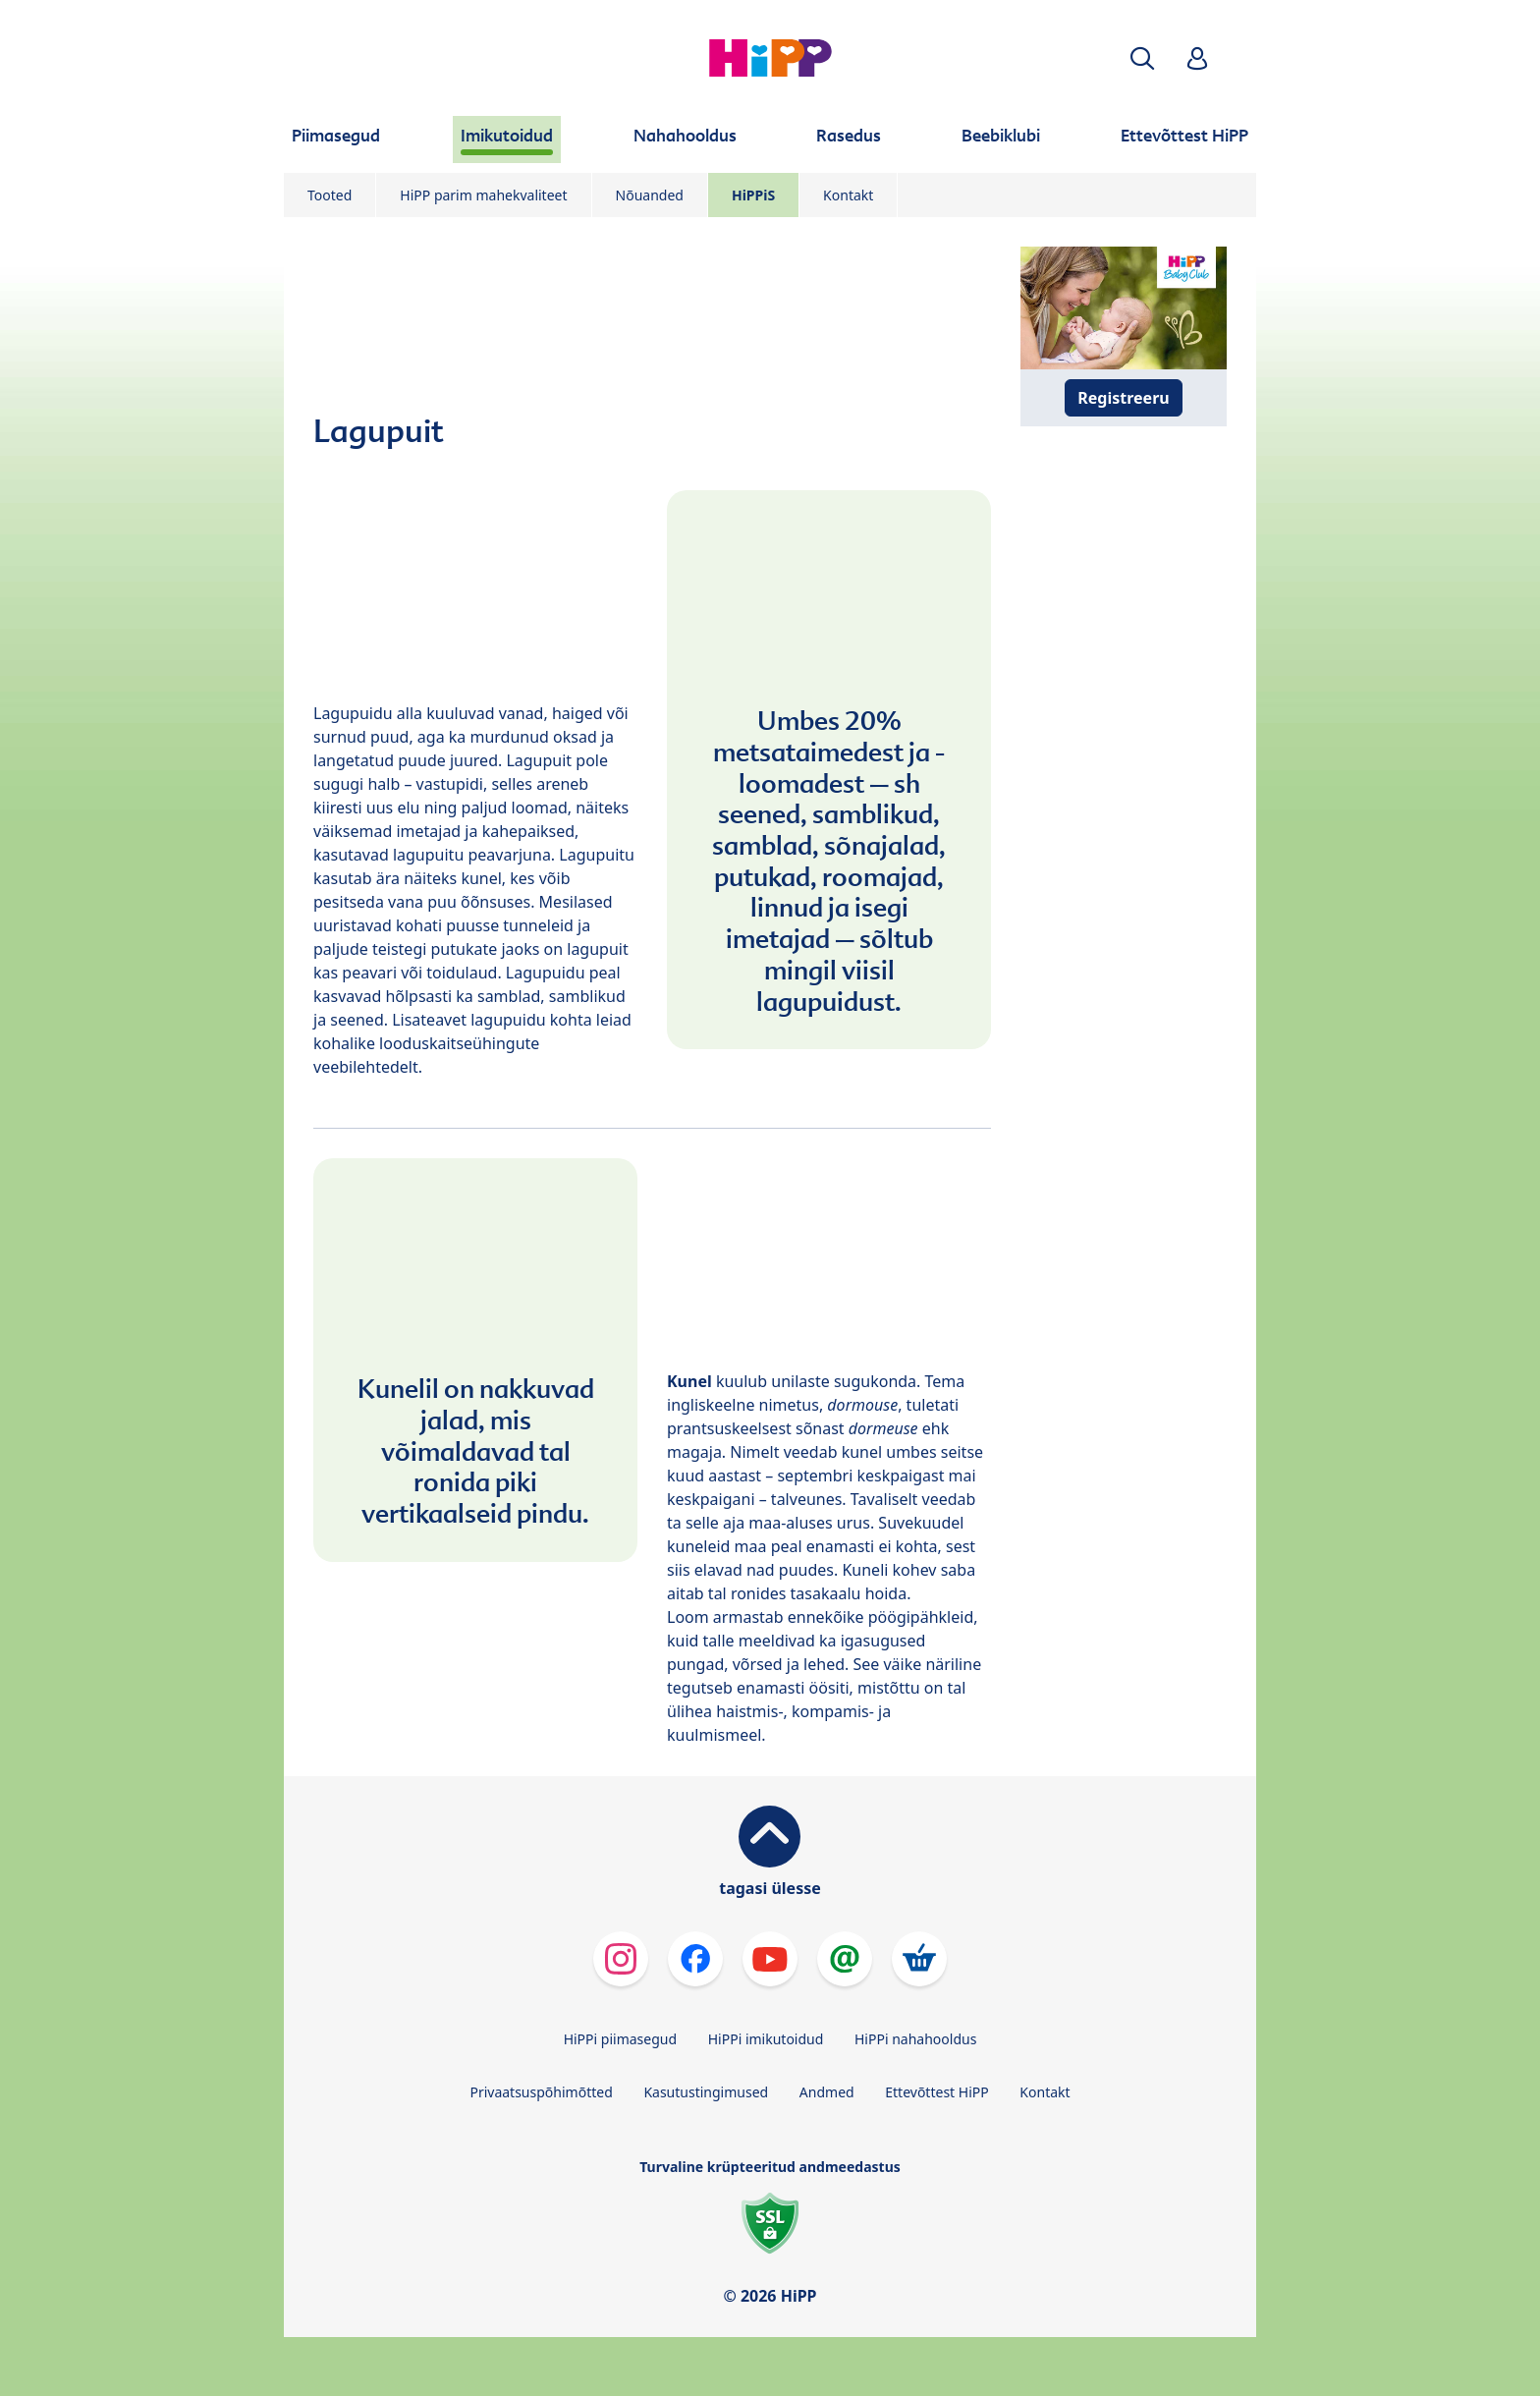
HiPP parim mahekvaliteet (483, 195)
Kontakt (848, 195)
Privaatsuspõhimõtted (540, 2092)
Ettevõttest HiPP (936, 2092)
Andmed (826, 2092)
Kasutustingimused (705, 2092)
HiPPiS (753, 195)
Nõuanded (650, 195)
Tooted (329, 195)
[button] (1142, 58)
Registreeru (1123, 398)
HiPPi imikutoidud (766, 2039)
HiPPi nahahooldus (915, 2039)
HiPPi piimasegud (620, 2039)
